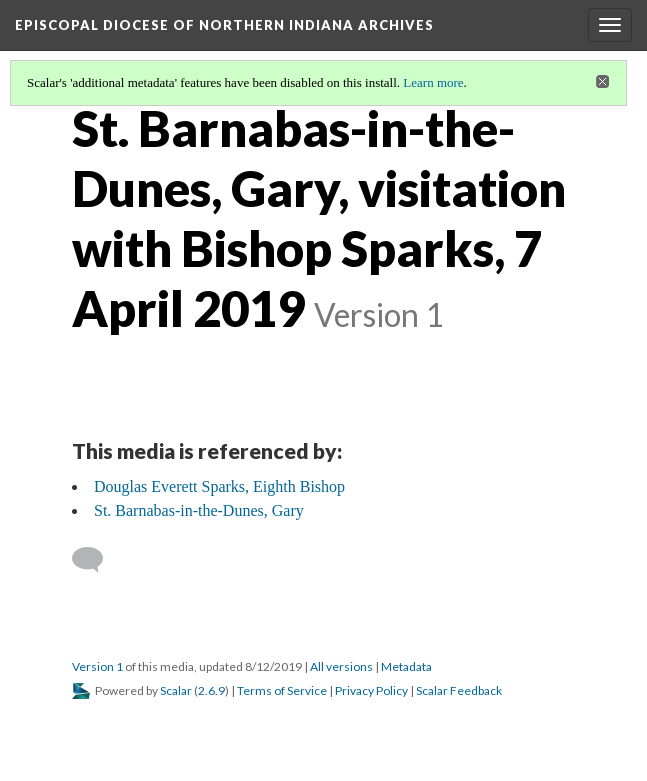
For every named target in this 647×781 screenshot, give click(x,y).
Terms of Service (282, 690)
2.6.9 (211, 690)
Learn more (433, 82)
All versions (341, 666)
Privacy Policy (371, 690)
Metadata (406, 666)
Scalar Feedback (459, 690)
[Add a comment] (96, 560)
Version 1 (97, 666)
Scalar (176, 690)
